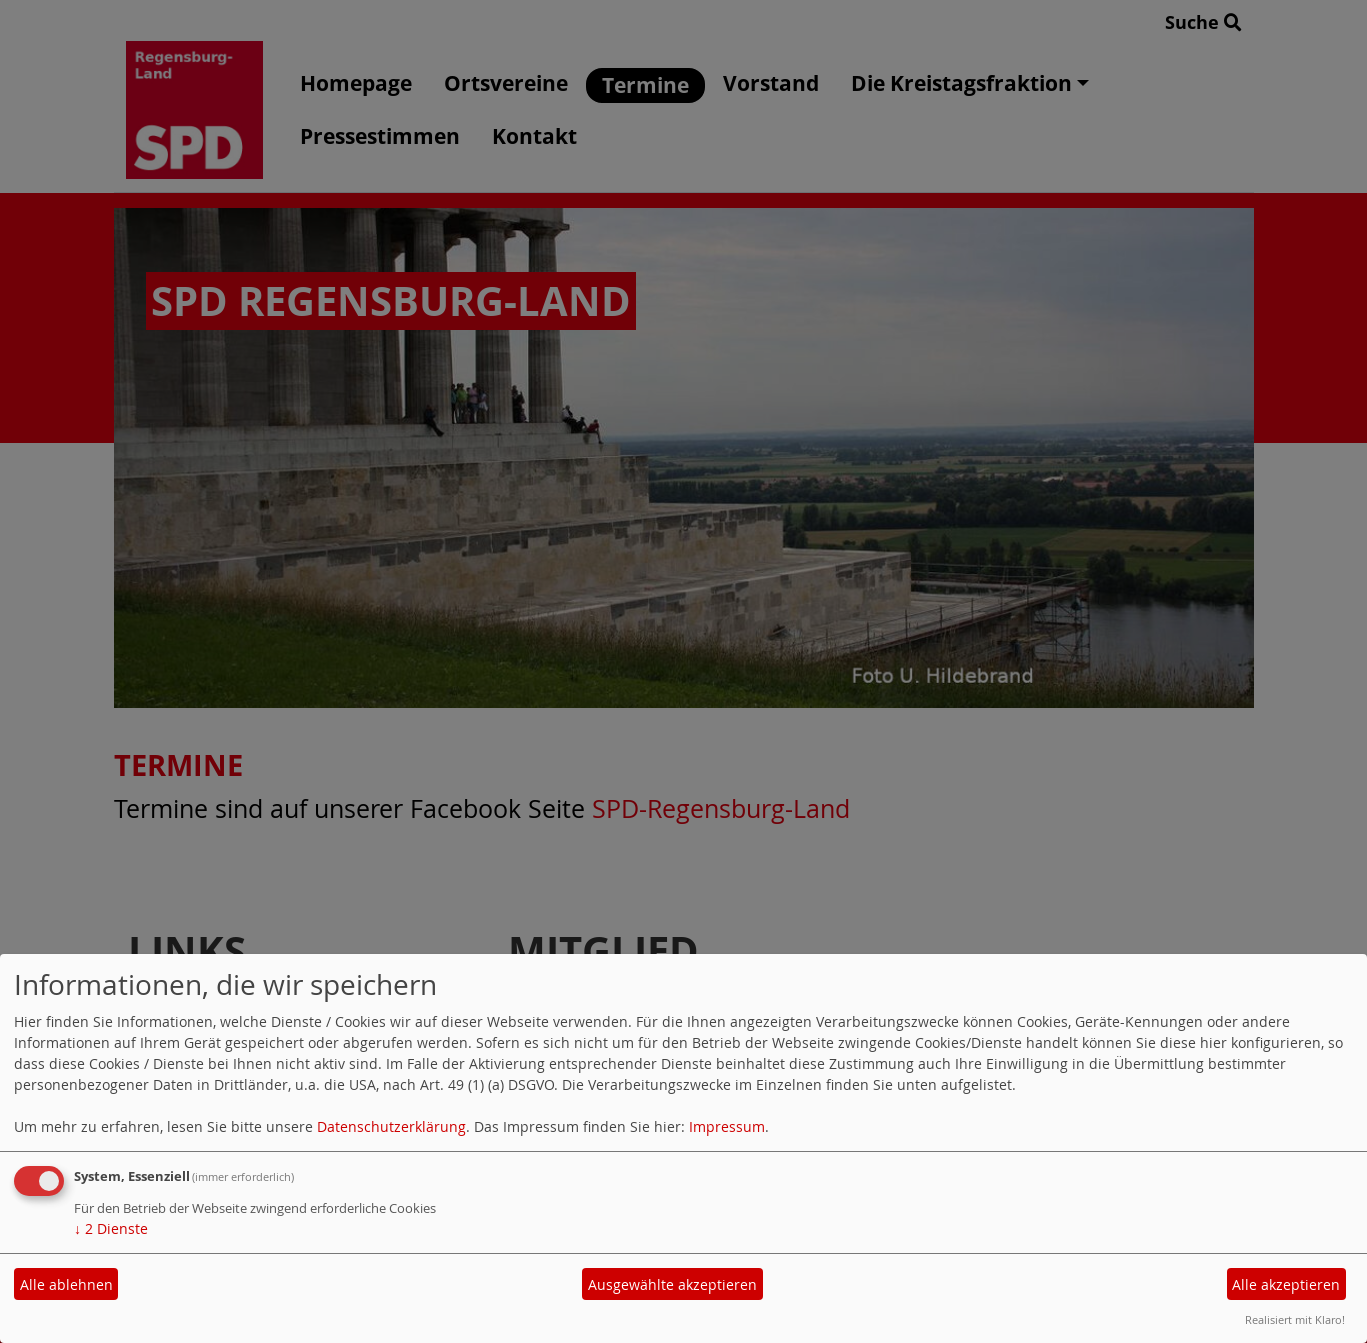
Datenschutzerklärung (391, 1126)
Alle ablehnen (66, 1284)
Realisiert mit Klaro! (1295, 1319)
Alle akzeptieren (1286, 1284)
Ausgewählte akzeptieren (672, 1284)
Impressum (727, 1126)
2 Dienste (111, 1228)
